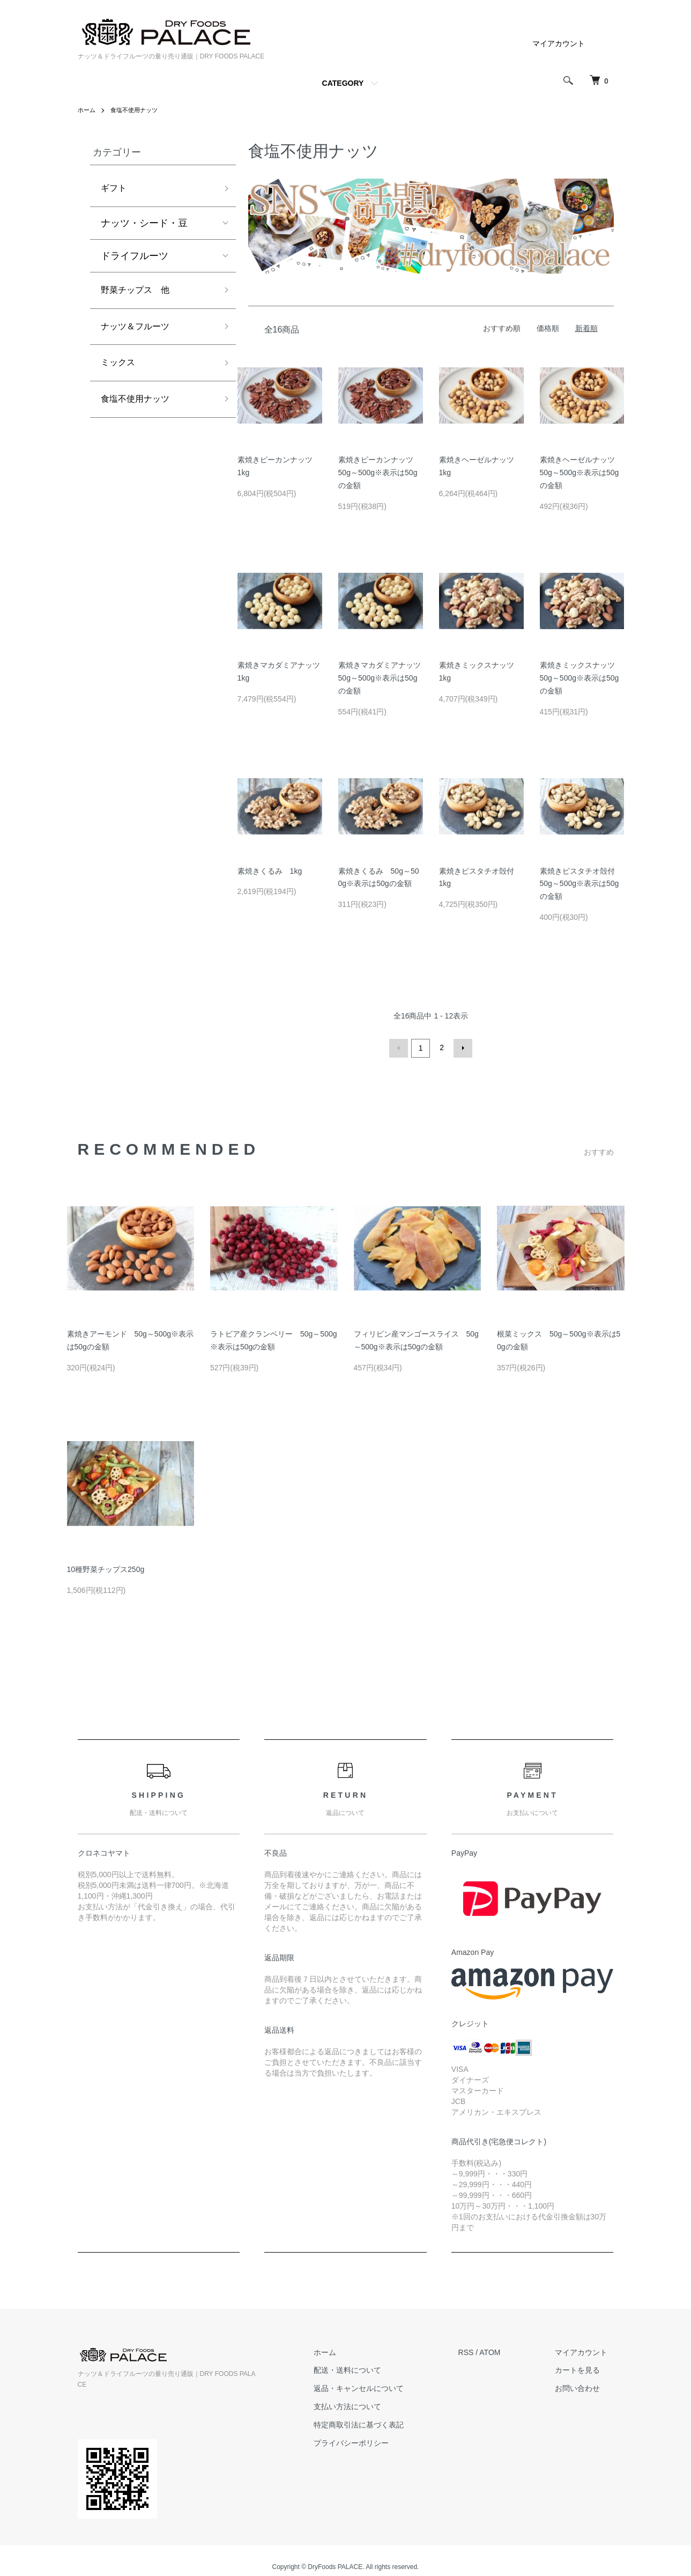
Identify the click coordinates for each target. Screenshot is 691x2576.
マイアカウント (558, 43)
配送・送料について (366, 2368)
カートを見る (583, 2368)
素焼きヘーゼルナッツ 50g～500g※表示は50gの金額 (581, 472)
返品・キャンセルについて (377, 2386)
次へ (461, 1047)
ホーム (87, 110)
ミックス (120, 370)
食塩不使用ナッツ (138, 110)
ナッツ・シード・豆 (144, 225)
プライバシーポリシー (369, 2441)
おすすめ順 (502, 328)
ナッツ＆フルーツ (139, 332)
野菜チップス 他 (139, 293)
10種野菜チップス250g (106, 1567)
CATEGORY (343, 83)
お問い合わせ (583, 2386)
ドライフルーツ (134, 258)
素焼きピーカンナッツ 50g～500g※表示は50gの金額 (379, 472)
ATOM (502, 2350)
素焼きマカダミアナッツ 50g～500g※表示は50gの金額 (383, 678)
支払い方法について (366, 2405)
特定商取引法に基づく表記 (377, 2423)
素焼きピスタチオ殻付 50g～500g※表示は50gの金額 (581, 884)
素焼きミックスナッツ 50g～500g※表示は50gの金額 (581, 678)
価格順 (548, 328)
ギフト (115, 189)
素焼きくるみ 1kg (269, 871)
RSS (478, 2350)
